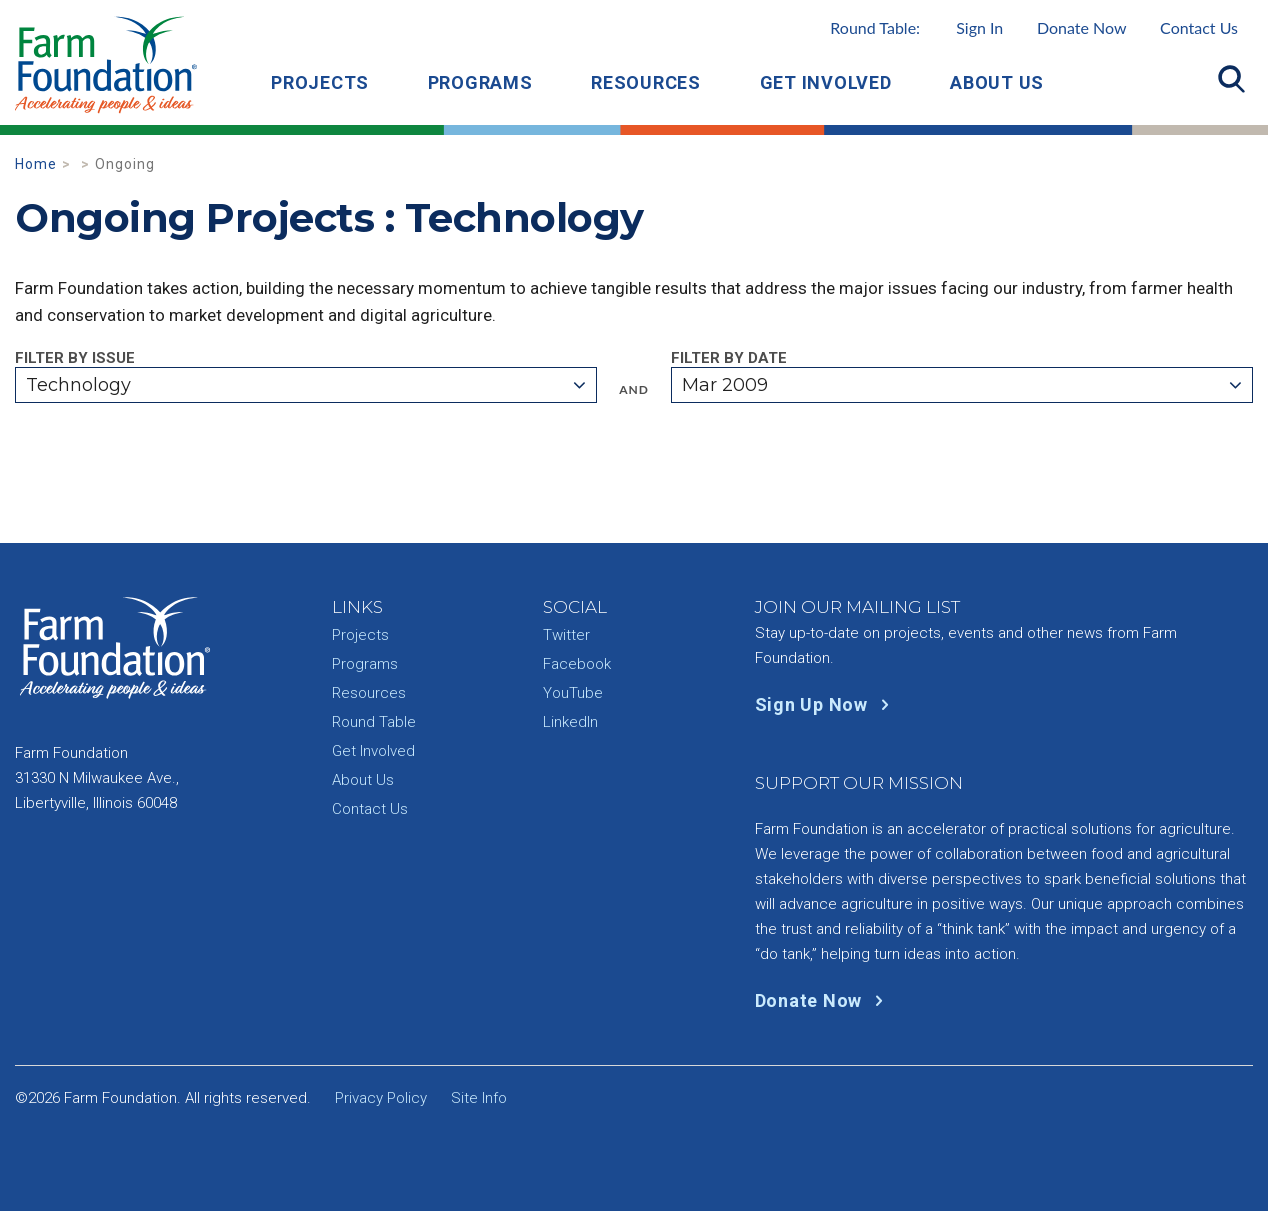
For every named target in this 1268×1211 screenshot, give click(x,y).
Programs (480, 82)
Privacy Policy (381, 1098)
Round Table (374, 722)
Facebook (577, 664)
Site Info (479, 1098)
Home (36, 164)
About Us (997, 82)
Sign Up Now (826, 704)
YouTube (573, 693)
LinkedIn (570, 722)
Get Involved (826, 82)
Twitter (566, 635)
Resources (646, 82)
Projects (320, 82)
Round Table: (916, 27)
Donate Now (1082, 27)
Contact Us (1199, 27)
